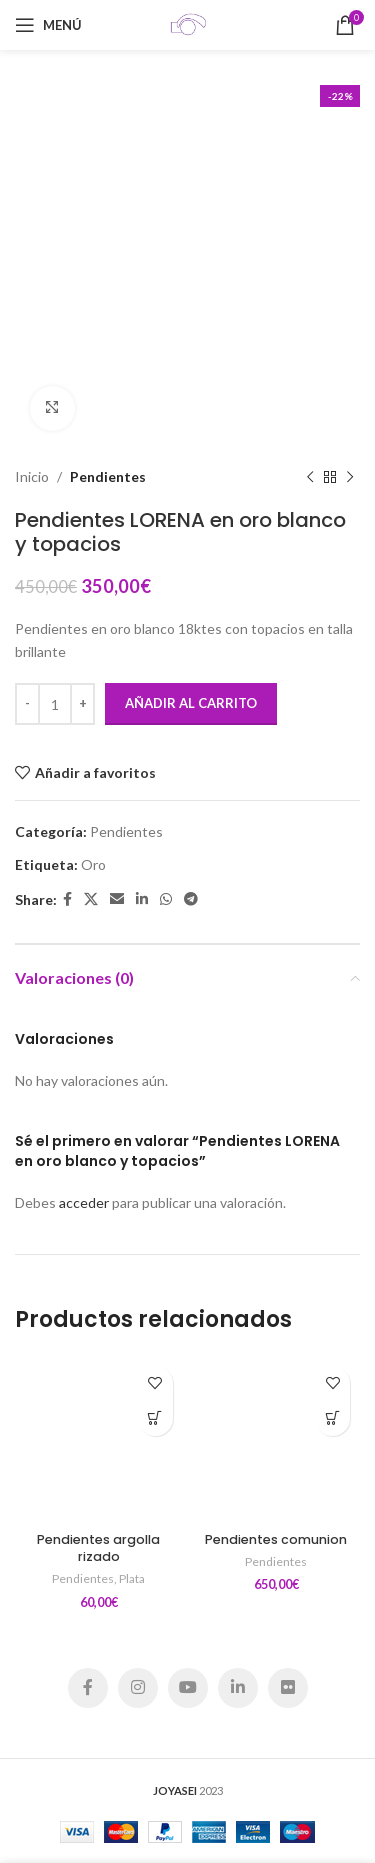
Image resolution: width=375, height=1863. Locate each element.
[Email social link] (117, 899)
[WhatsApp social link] (166, 899)
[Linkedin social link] (142, 899)
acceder (84, 1202)
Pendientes (108, 476)
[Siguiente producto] (350, 477)
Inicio (32, 476)
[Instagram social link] (138, 1688)
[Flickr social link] (288, 1688)
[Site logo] (188, 23)
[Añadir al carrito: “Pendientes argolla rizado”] (155, 1418)
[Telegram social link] (191, 899)
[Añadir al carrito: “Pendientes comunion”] (332, 1418)
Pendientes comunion (276, 1539)
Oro (93, 863)
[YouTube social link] (188, 1688)
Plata (132, 1578)
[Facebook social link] (67, 899)
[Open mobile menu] (48, 25)
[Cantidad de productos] (55, 704)
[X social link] (91, 899)
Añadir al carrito (191, 703)
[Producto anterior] (310, 477)
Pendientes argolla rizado (98, 1548)
